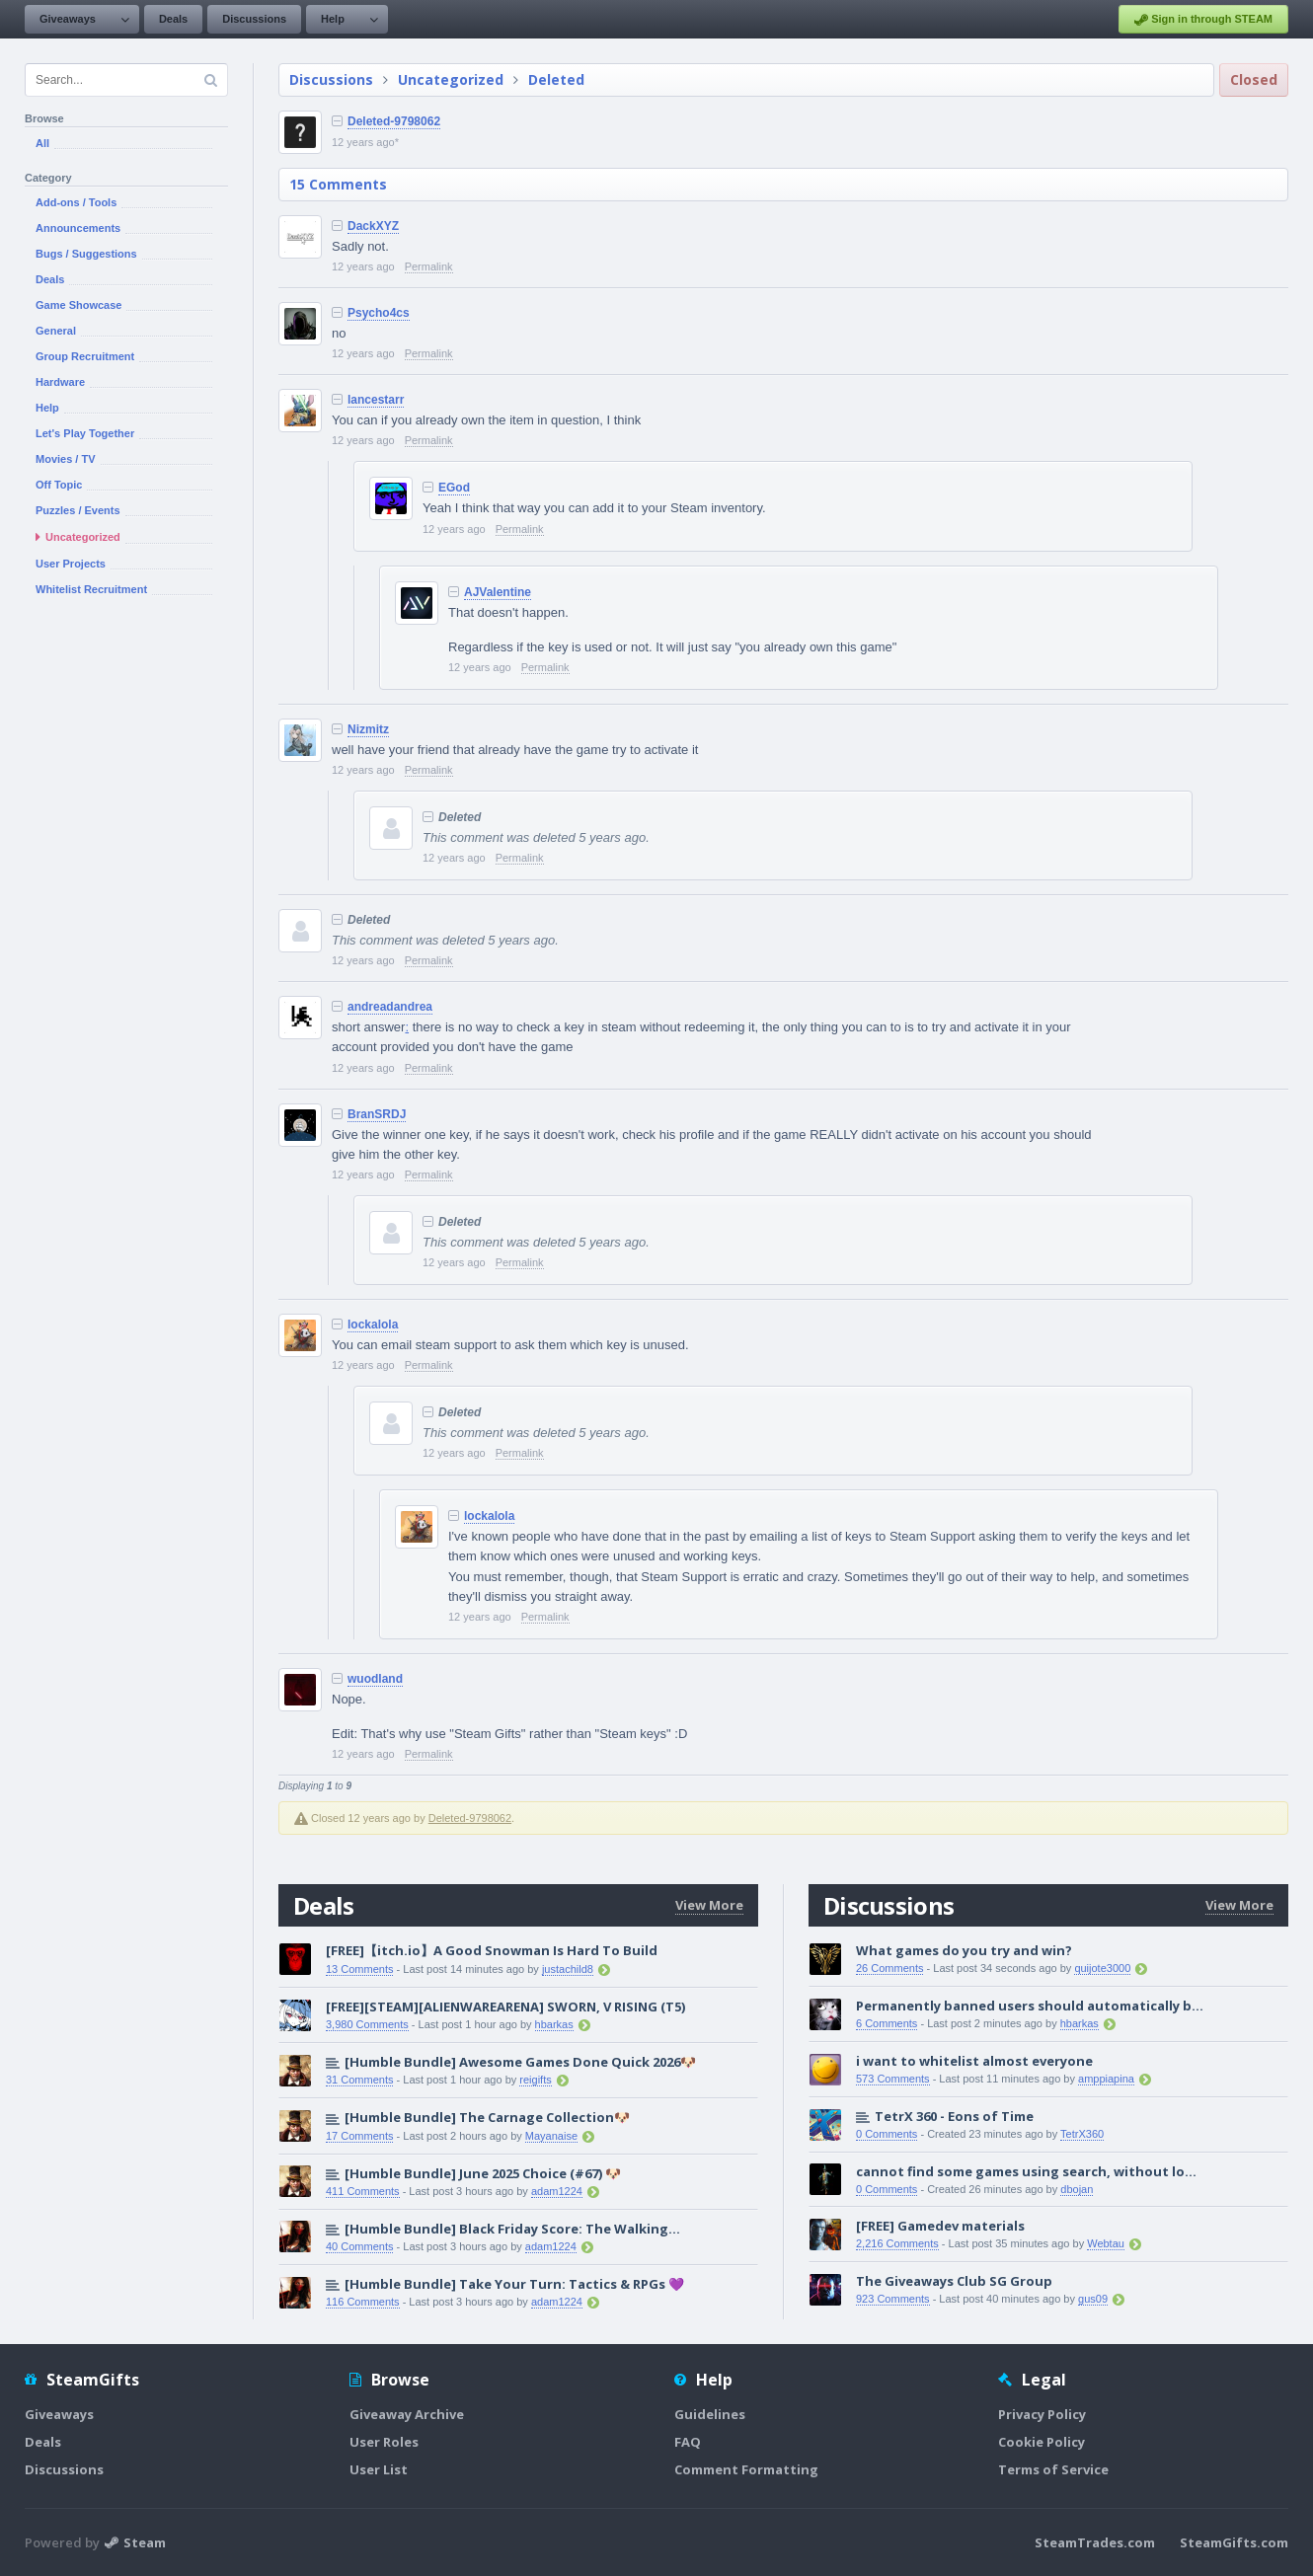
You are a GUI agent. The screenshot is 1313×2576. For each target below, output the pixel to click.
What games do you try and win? (964, 1950)
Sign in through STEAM (1203, 20)
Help (333, 19)
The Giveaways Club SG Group (954, 2281)
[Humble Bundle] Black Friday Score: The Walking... (512, 2228)
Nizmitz (368, 729)
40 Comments (359, 2246)
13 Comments (359, 1969)
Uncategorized (450, 79)
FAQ (687, 2442)
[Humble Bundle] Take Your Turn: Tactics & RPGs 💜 (514, 2284)
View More (709, 1905)
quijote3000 (1102, 1968)
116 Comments (363, 2302)
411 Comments (363, 2191)
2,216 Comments (897, 2243)
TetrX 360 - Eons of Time (954, 2116)
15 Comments (338, 184)
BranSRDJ (377, 1114)
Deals (173, 19)
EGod (454, 487)
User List (378, 2469)
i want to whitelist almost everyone (974, 2061)
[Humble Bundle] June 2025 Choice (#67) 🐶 (483, 2173)
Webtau (1105, 2243)
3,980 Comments (367, 2024)
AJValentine (497, 592)
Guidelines (709, 2414)
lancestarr (376, 400)
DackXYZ (373, 226)
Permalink (429, 266)
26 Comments (889, 1968)
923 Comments (893, 2299)
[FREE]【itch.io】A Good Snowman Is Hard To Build (491, 1950)
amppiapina (1106, 2078)
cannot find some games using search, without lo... (1026, 2171)
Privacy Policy (1042, 2414)
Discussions (254, 19)
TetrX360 (1082, 2134)
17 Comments (359, 2136)
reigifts (535, 2079)
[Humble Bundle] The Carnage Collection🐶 (487, 2117)
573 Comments (893, 2078)
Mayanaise (551, 2136)
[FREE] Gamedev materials (940, 2226)
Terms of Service (1053, 2469)
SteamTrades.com (1095, 2542)
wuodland (375, 1679)
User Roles (384, 2442)
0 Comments (886, 2134)
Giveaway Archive (406, 2414)
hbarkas (554, 2024)
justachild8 (567, 1969)
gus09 (1093, 2299)
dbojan (1076, 2189)
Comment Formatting (746, 2469)
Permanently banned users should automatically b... (1029, 2005)
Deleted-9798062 (394, 121)
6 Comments (886, 2023)
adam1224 (556, 2191)
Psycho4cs (379, 313)
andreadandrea (390, 1007)
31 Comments (359, 2079)
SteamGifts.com (1234, 2542)
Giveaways (67, 19)
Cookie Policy (1041, 2442)
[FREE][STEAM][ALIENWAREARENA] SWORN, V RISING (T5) (505, 2006)
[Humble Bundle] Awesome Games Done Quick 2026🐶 (520, 2062)
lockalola (373, 1324)
